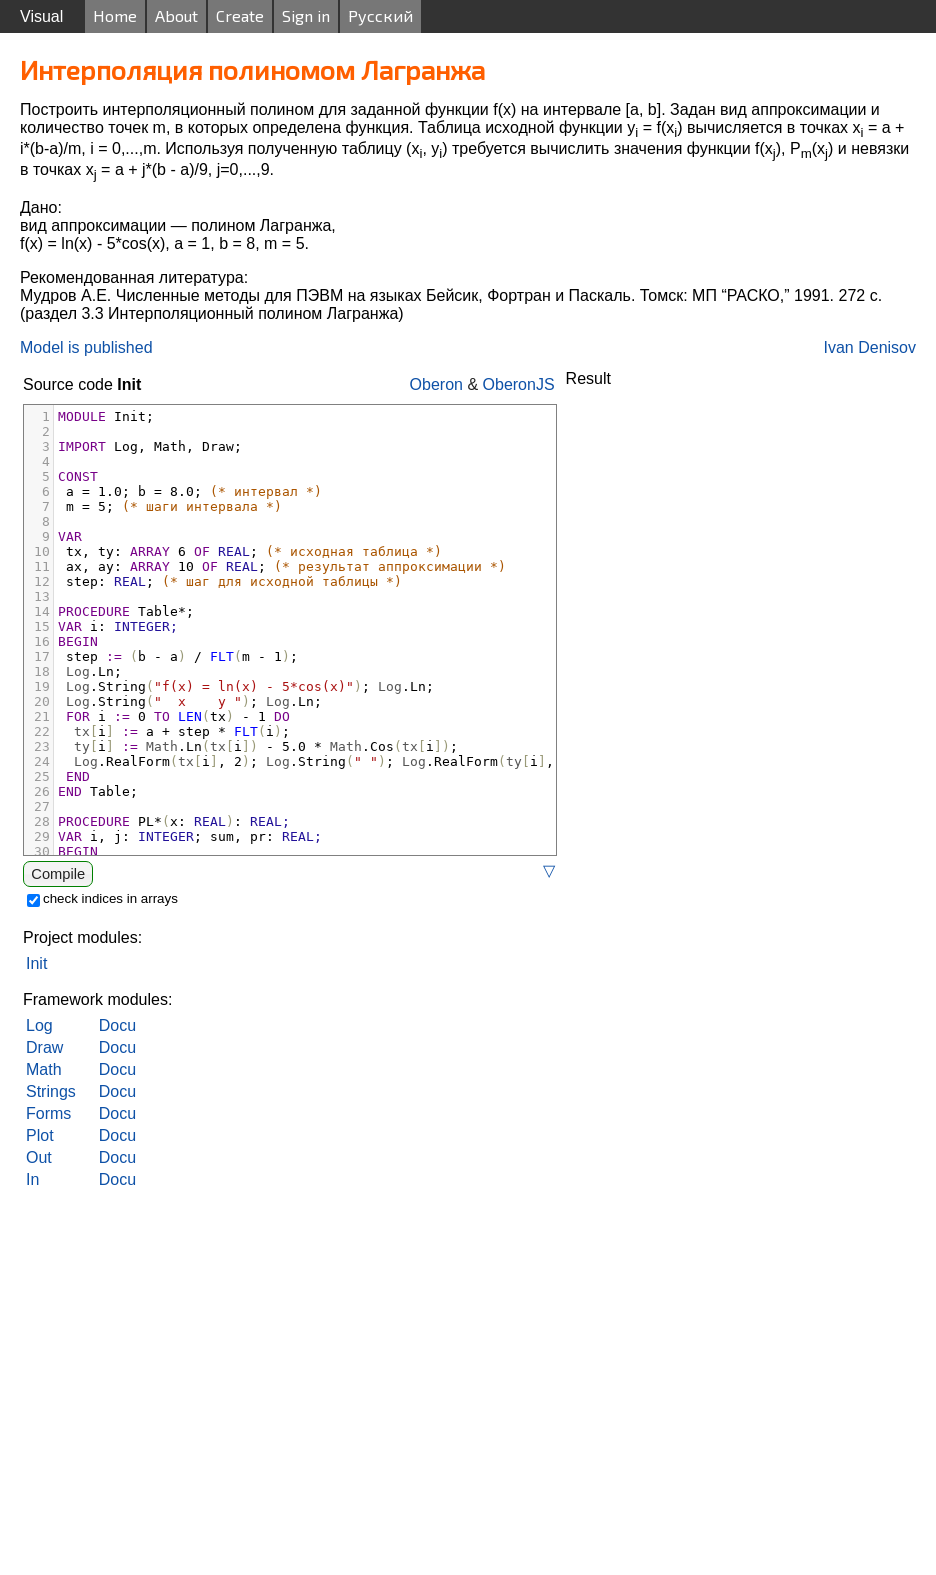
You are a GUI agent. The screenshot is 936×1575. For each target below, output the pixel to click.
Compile (58, 874)
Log (39, 1025)
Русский (380, 15)
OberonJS (519, 384)
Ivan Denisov (870, 347)
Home (115, 15)
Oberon (436, 384)
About (176, 15)
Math (44, 1069)
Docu (117, 1025)
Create (240, 15)
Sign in (306, 15)
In (32, 1179)
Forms (48, 1113)
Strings (51, 1091)
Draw (44, 1047)
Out (39, 1157)
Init (36, 963)
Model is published (86, 347)
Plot (40, 1135)
